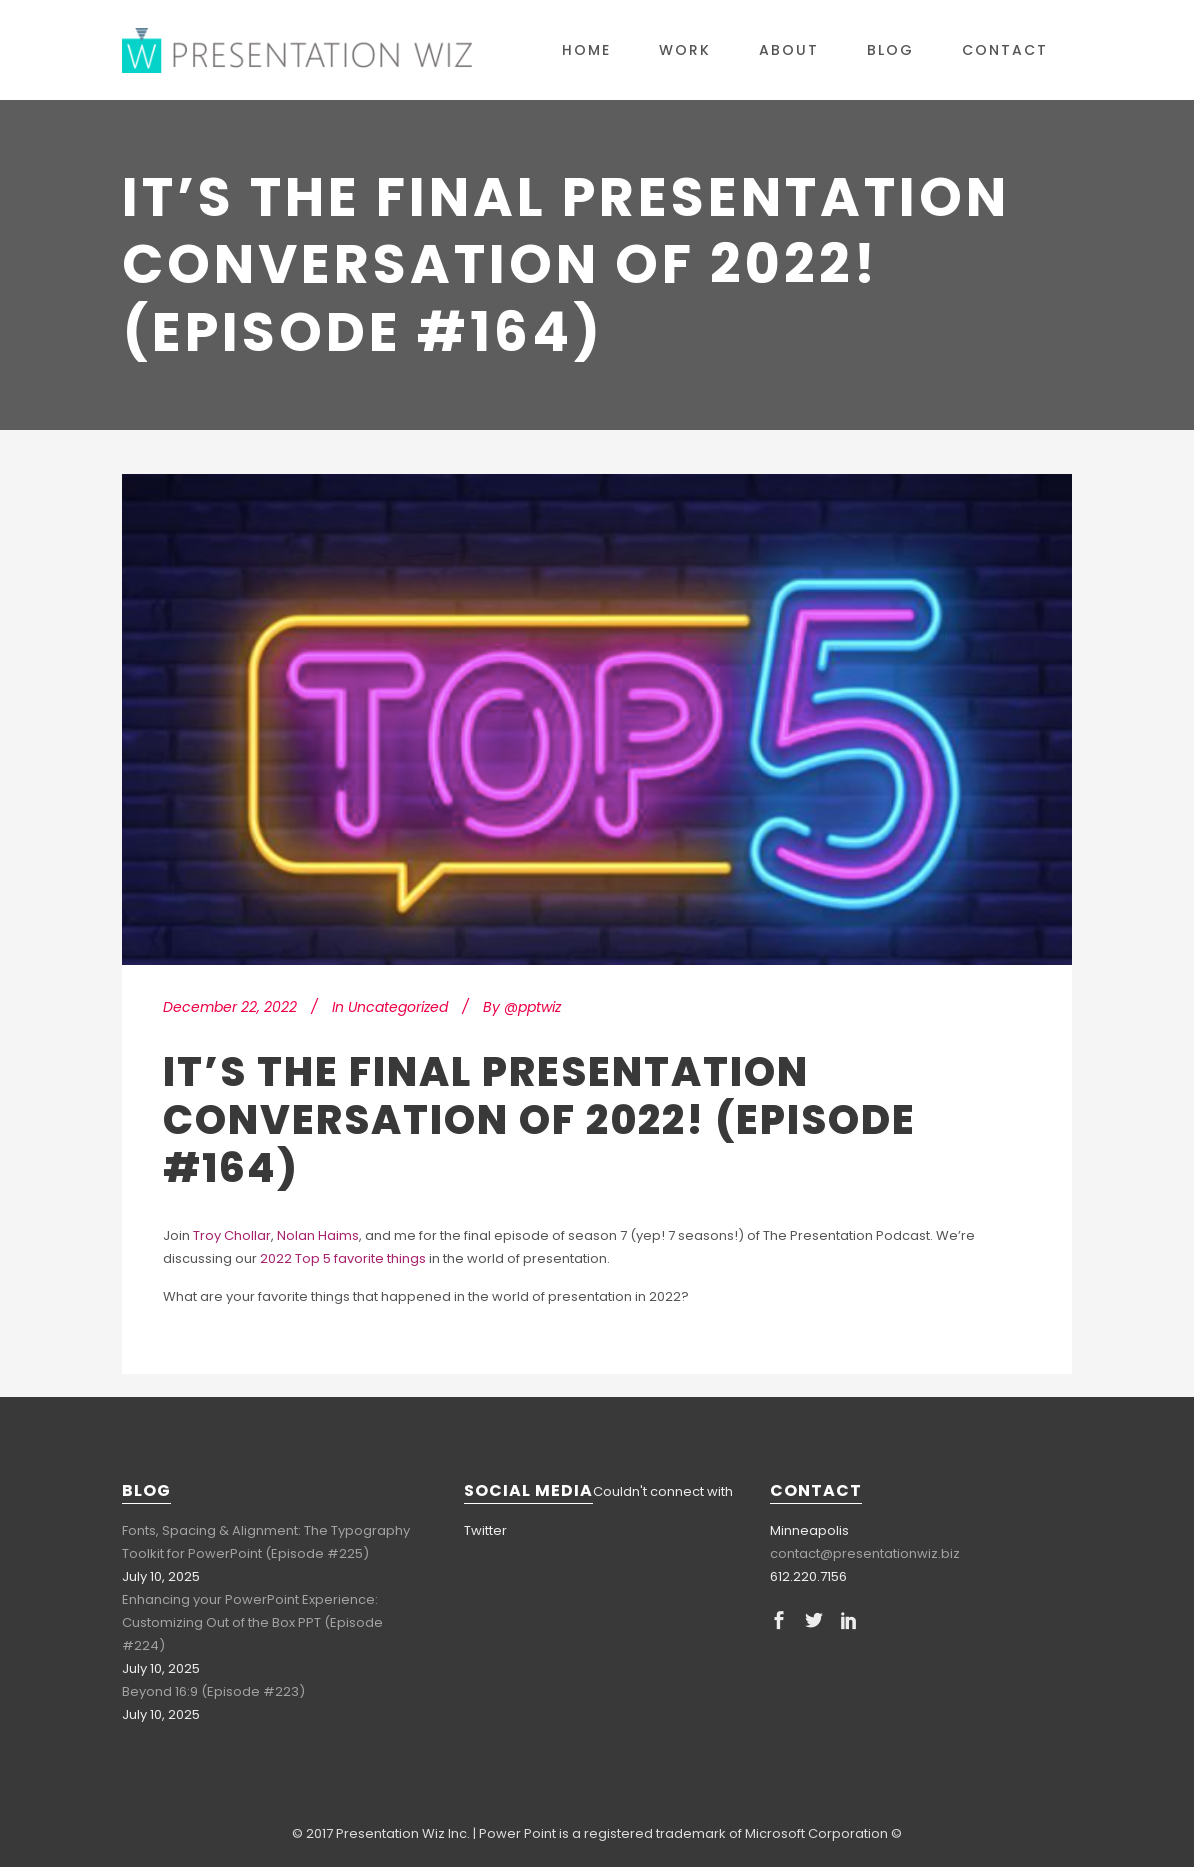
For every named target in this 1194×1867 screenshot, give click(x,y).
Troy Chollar (232, 1235)
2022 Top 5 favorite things (343, 1258)
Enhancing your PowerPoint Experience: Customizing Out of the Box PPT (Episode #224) (252, 1622)
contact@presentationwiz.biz (865, 1553)
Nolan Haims (318, 1235)
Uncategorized (398, 1007)
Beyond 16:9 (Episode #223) (213, 1691)
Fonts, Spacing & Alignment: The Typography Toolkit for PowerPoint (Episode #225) (266, 1542)
